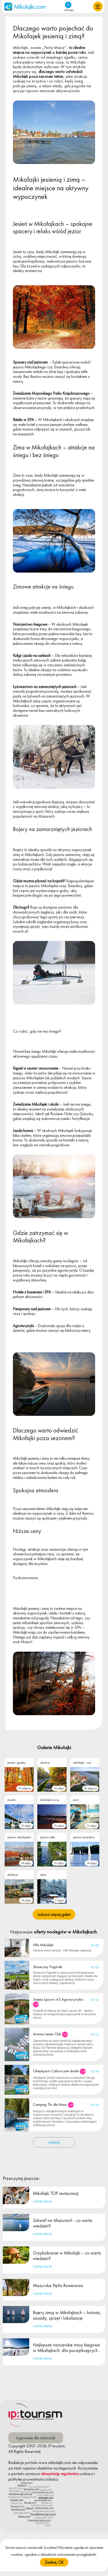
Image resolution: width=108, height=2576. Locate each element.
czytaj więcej (42, 2201)
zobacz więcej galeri (54, 1914)
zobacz (86, 2473)
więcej (54, 2142)
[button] (98, 6)
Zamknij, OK (54, 2562)
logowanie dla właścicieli (35, 2437)
